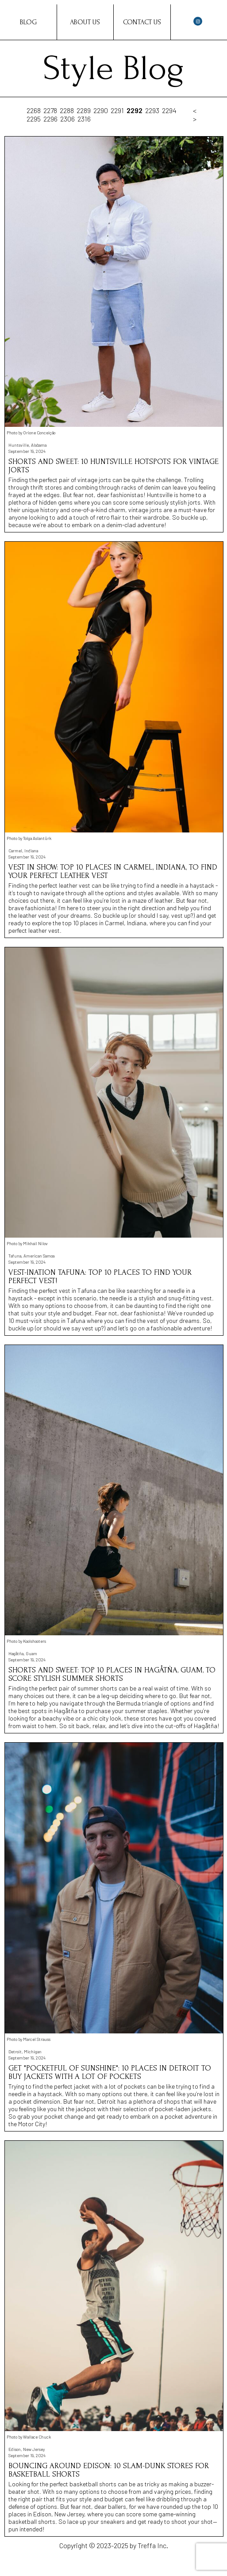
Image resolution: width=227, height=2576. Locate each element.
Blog (28, 22)
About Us (85, 22)
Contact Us (142, 22)
